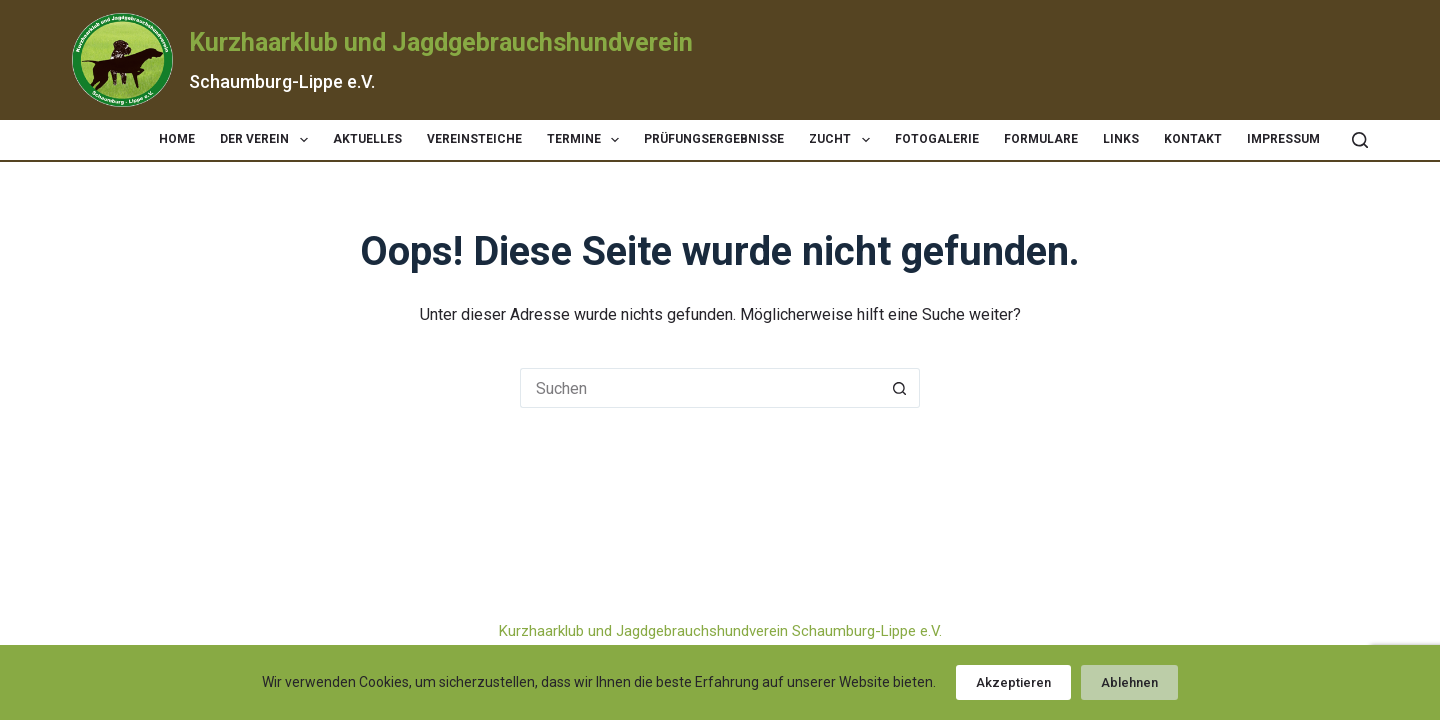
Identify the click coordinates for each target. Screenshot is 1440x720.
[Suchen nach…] (700, 388)
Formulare (1041, 139)
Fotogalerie (937, 139)
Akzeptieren (1013, 682)
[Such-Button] (900, 388)
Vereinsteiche (474, 139)
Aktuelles (367, 139)
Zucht (843, 140)
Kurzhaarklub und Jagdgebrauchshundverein (441, 42)
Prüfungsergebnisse (714, 139)
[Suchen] (1360, 140)
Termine (587, 140)
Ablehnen (1129, 682)
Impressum (1283, 139)
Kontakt (1193, 139)
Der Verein (267, 140)
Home (177, 139)
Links (1121, 139)
